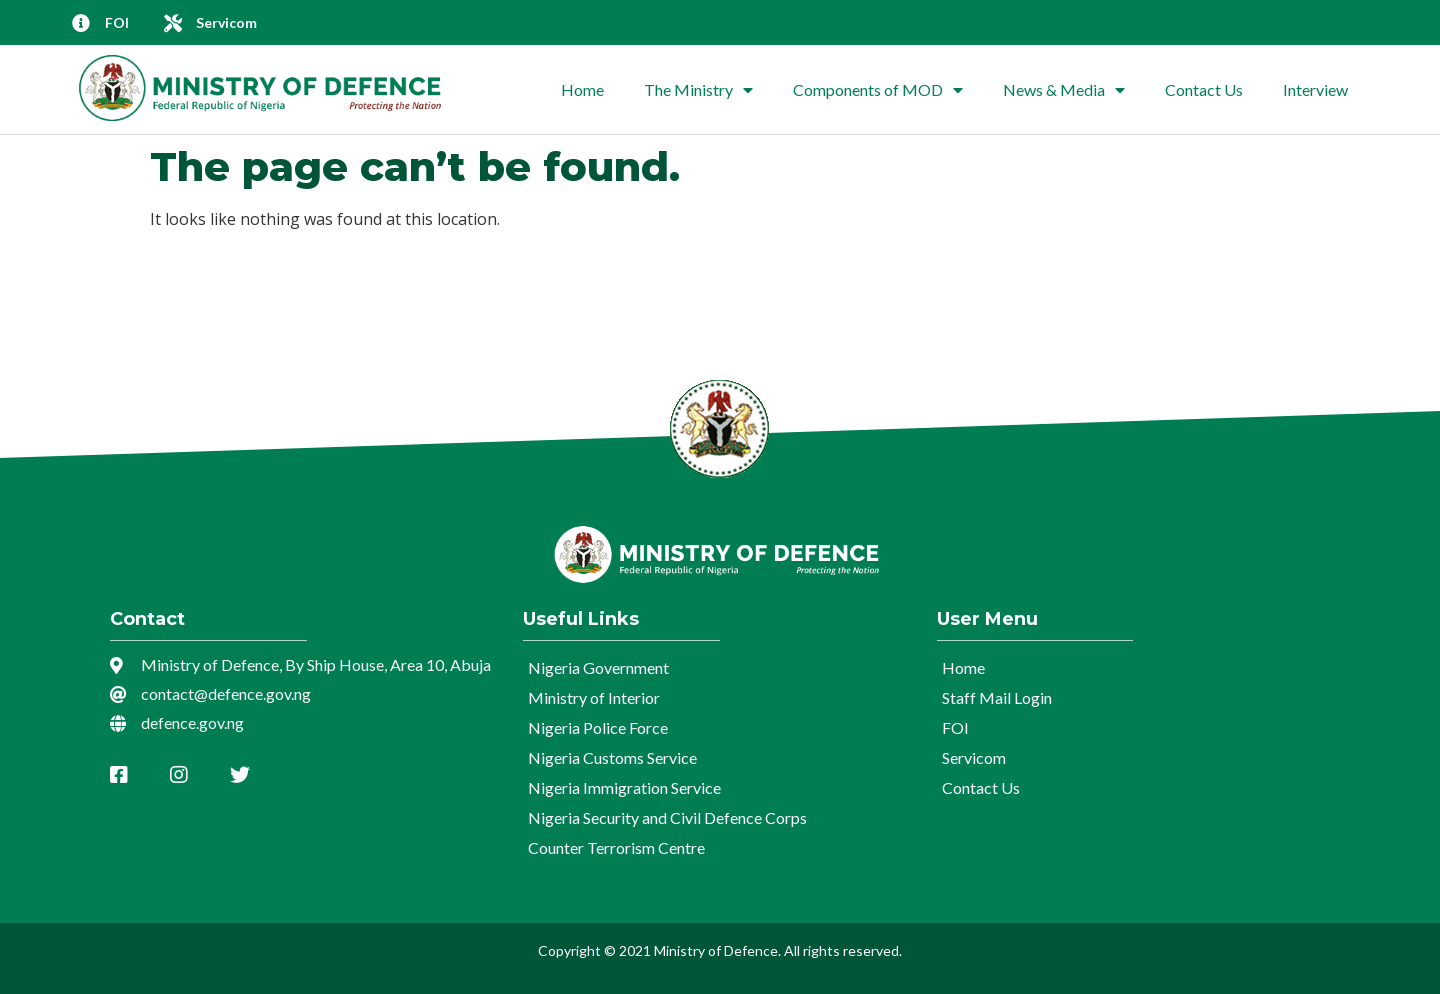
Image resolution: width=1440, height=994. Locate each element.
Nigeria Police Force (598, 727)
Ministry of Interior (594, 697)
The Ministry (698, 90)
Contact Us (1204, 89)
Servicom (974, 757)
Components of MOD (878, 90)
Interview (1315, 89)
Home (582, 89)
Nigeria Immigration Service (624, 787)
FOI (955, 727)
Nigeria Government (598, 667)
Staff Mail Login (997, 697)
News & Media (1064, 90)
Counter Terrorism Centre (616, 847)
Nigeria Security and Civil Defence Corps (667, 817)
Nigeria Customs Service (612, 757)
